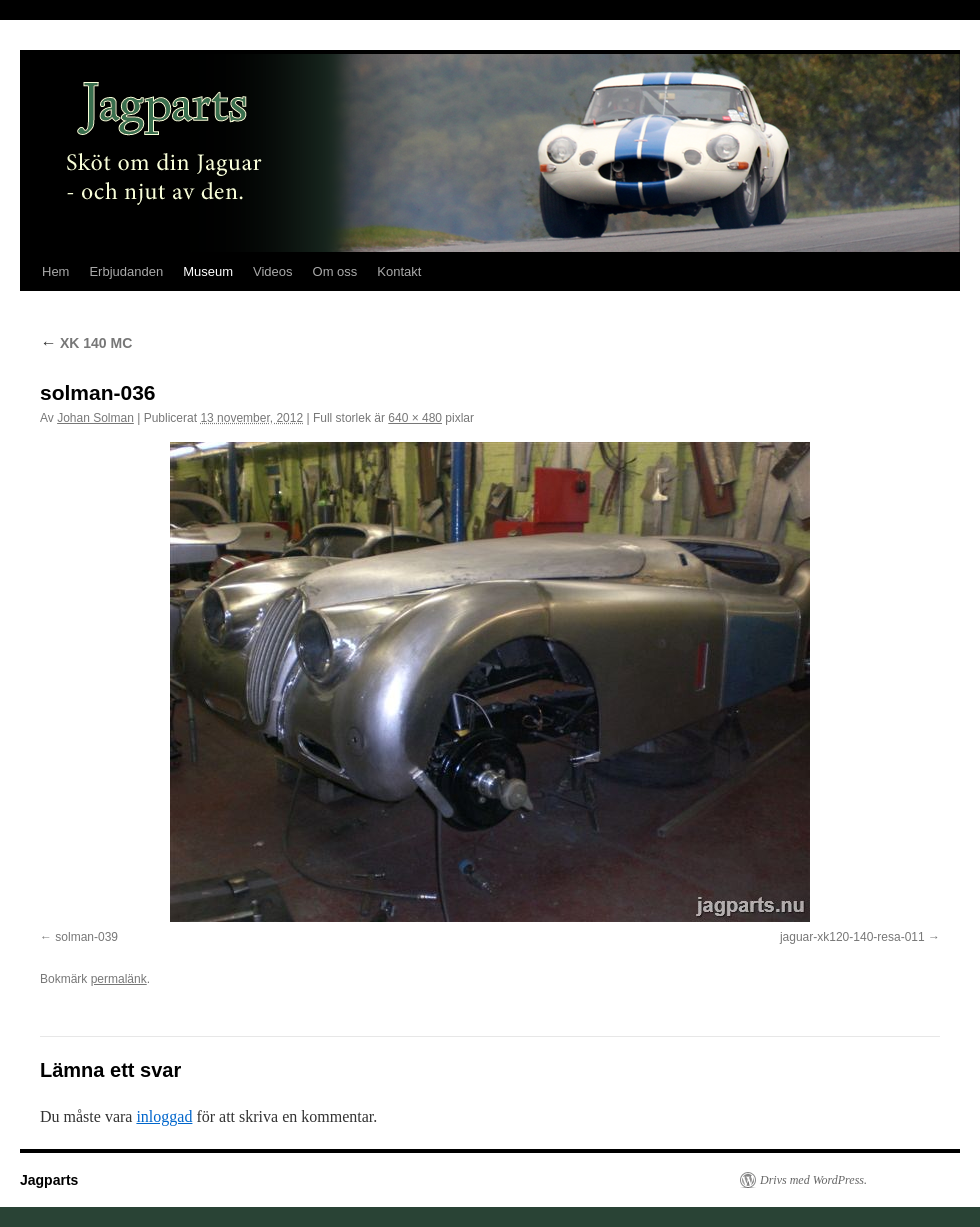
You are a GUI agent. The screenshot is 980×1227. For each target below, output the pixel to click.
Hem (55, 271)
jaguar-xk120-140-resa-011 (852, 937)
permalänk (119, 979)
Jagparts (49, 1180)
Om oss (335, 271)
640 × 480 (415, 418)
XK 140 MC (86, 343)
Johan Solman (95, 418)
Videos (273, 271)
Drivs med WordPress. (813, 1180)
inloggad (164, 1116)
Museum (208, 271)
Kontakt (399, 271)
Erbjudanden (126, 271)
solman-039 (86, 937)
